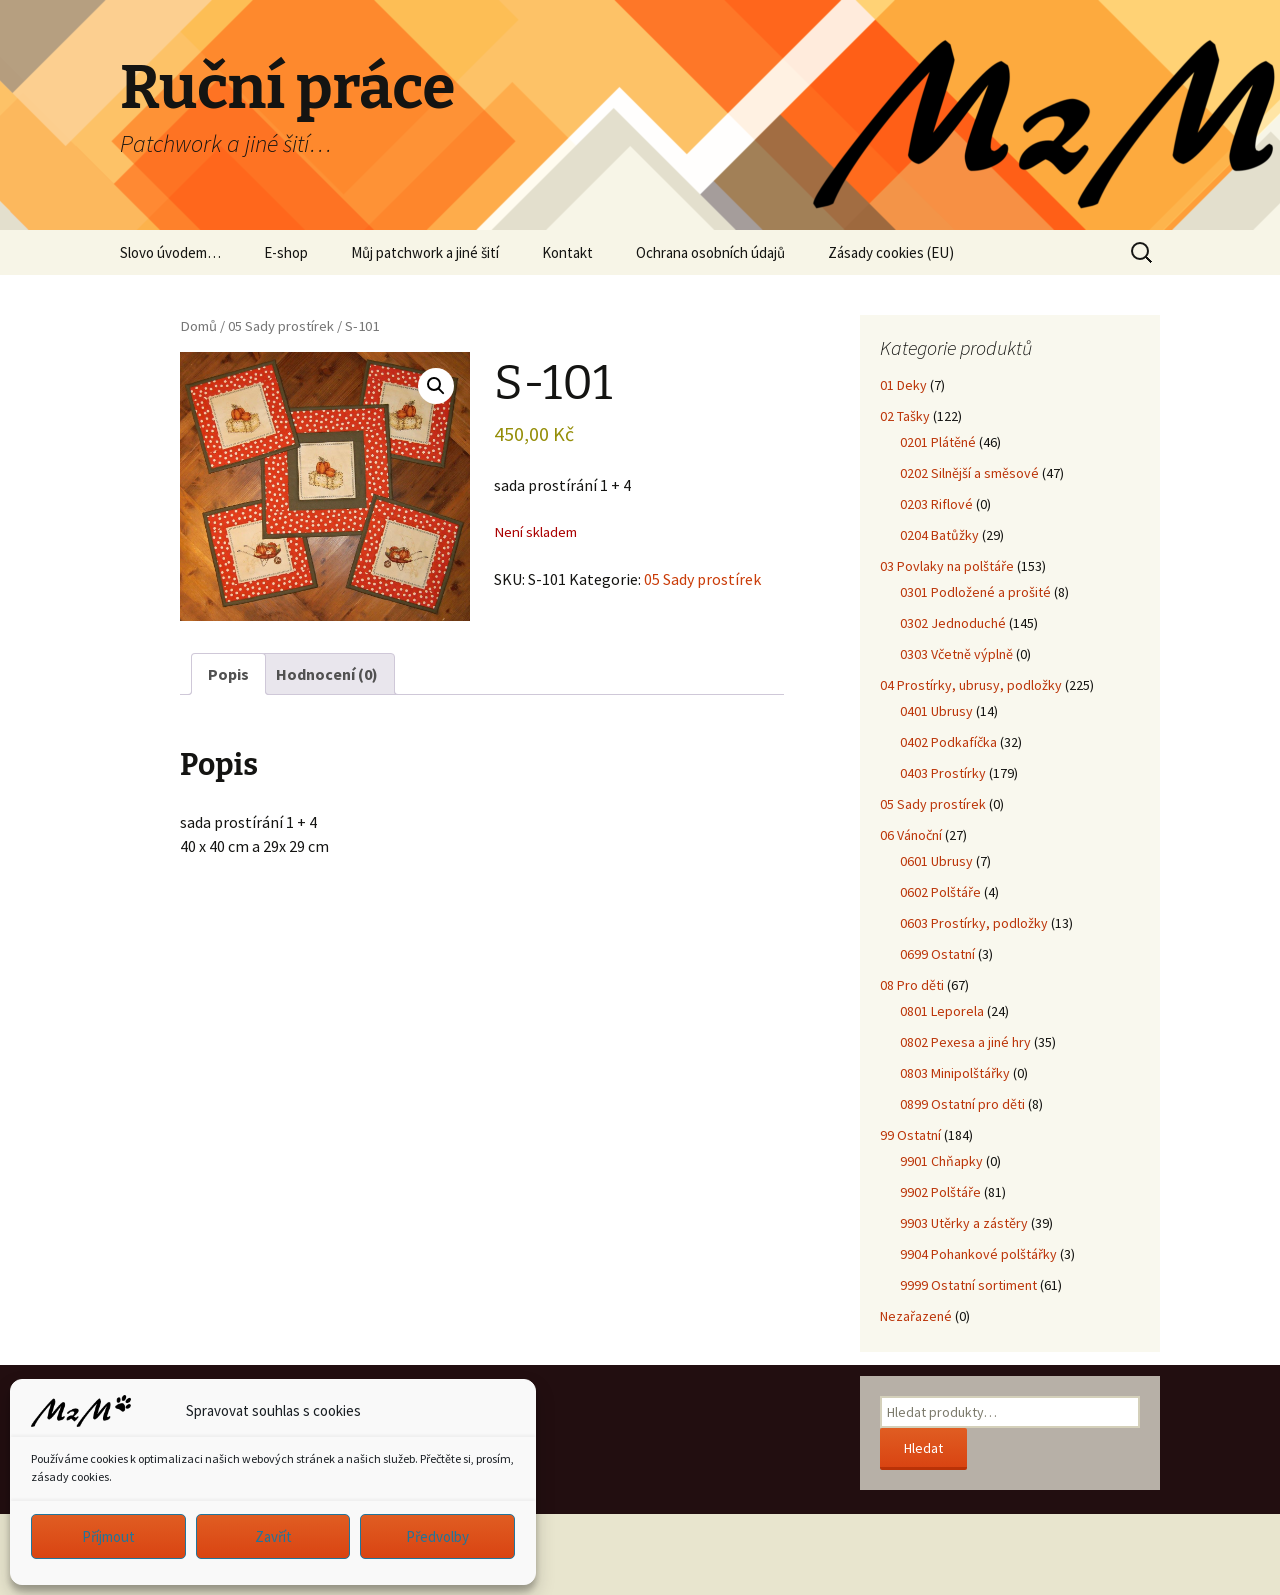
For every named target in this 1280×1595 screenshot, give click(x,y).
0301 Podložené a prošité (975, 592)
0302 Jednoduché (953, 623)
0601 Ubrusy (936, 861)
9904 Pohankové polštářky (978, 1254)
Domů (198, 326)
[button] (436, 386)
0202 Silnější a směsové (969, 473)
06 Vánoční (911, 835)
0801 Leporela (942, 1011)
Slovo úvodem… (170, 252)
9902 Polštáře (940, 1192)
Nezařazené (916, 1316)
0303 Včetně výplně (956, 654)
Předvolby (437, 1536)
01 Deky (903, 385)
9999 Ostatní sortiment (968, 1285)
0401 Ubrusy (936, 711)
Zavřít (273, 1536)
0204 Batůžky (939, 535)
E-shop (286, 252)
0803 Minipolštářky (955, 1073)
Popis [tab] (228, 674)
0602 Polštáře (940, 892)
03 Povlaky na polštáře (947, 566)
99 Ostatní (910, 1135)
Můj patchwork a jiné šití (425, 252)
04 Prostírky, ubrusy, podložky (971, 685)
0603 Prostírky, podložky (974, 923)
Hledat (923, 1448)
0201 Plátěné (938, 442)
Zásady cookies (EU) (891, 252)
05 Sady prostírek (281, 326)
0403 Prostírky (943, 773)
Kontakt (567, 252)
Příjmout (108, 1536)
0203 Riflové (936, 504)
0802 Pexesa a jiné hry (965, 1042)
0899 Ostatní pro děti (962, 1104)
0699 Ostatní (937, 954)
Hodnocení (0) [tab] (327, 674)
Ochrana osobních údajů (710, 252)
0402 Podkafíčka (948, 742)
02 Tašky (905, 416)
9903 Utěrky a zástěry (964, 1223)
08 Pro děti (912, 985)
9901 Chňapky (941, 1161)
